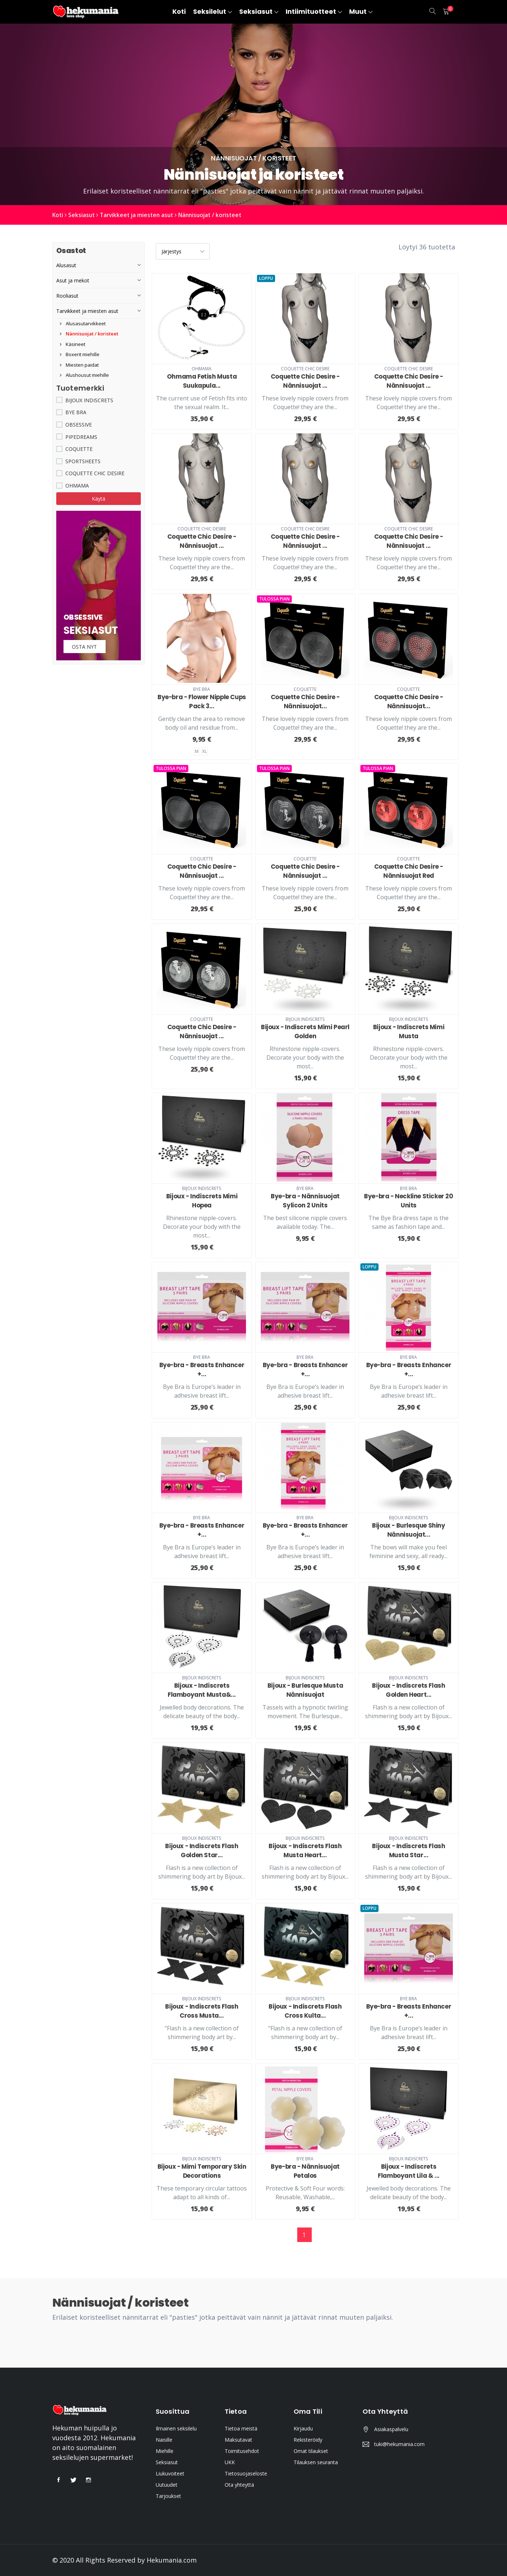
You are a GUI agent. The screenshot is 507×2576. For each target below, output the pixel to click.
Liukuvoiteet (170, 2473)
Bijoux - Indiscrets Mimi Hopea (201, 1200)
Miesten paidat (79, 365)
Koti (58, 215)
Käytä (98, 499)
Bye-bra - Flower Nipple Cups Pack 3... (202, 701)
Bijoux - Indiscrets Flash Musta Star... (408, 1850)
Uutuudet (166, 2484)
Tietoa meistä (241, 2428)
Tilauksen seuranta (316, 2462)
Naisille (164, 2439)
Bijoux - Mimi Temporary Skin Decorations (201, 2171)
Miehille (164, 2450)
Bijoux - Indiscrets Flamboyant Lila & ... (408, 2171)
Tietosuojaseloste (246, 2473)
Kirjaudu (303, 2428)
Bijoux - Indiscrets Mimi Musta (408, 1031)
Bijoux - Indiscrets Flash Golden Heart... (408, 1690)
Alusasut (66, 265)
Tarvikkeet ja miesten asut (139, 215)
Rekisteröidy (308, 2439)
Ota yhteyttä (239, 2484)
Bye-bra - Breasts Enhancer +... (201, 1369)
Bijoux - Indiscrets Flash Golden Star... (201, 1850)
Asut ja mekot (72, 280)
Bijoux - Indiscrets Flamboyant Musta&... (202, 1690)
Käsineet (72, 344)
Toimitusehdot (242, 2450)
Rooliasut (67, 295)
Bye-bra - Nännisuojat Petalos (305, 2171)
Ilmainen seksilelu (176, 2428)
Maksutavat (238, 2439)
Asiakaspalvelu (391, 2429)
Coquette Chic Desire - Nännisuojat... (305, 701)
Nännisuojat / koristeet (216, 215)
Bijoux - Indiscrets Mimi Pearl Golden (305, 1031)
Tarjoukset (168, 2496)
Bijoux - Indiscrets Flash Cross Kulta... (305, 2010)
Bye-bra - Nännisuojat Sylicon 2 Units (305, 1200)
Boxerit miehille (79, 354)
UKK (230, 2462)
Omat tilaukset (311, 2450)
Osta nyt (85, 646)
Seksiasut (82, 215)
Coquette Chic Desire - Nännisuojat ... (305, 381)
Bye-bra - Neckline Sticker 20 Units (408, 1200)
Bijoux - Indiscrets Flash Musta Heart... (305, 1850)
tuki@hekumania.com (399, 2444)
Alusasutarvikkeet (83, 323)
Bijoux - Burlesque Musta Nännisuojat (305, 1690)
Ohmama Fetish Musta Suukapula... (201, 381)
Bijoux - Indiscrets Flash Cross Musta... (201, 2010)
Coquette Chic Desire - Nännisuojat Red (408, 871)
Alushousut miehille (84, 375)
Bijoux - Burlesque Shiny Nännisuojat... (408, 1529)
